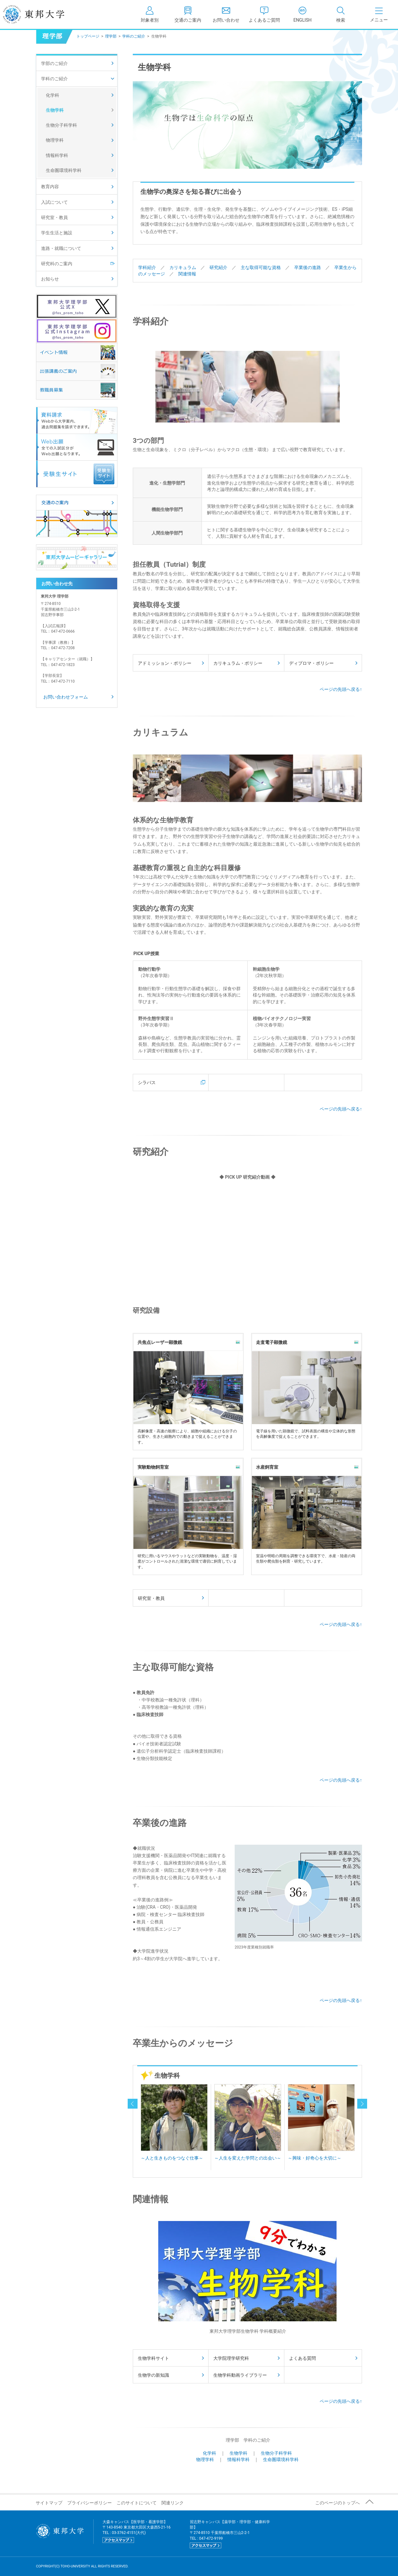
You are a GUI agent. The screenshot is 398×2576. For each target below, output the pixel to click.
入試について (54, 202)
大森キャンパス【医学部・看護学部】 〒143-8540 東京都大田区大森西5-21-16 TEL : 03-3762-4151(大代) (137, 2531)
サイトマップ (49, 2502)
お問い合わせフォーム (65, 696)
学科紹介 (147, 267)
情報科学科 (238, 2459)
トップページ (87, 36)
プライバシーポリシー (89, 2502)
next (362, 2104)
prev (133, 2104)
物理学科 (205, 2459)
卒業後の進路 (307, 267)
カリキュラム (182, 267)
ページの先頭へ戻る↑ (341, 689)
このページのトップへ (337, 2502)
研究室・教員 (54, 217)
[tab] (341, 14)
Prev (146, 2125)
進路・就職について (61, 248)
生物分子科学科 (276, 2453)
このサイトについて (137, 2502)
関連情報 (187, 273)
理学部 (111, 36)
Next (349, 2125)
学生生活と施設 (56, 232)
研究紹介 (218, 267)
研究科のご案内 (56, 263)
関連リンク (172, 2502)
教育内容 (50, 186)
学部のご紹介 (54, 63)
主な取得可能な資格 (261, 267)
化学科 (209, 2453)
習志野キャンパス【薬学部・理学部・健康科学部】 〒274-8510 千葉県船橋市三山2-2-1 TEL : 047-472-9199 (230, 2534)
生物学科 (238, 2453)
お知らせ (50, 278)
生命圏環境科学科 (281, 2459)
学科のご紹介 (133, 36)
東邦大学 (41, 14)
